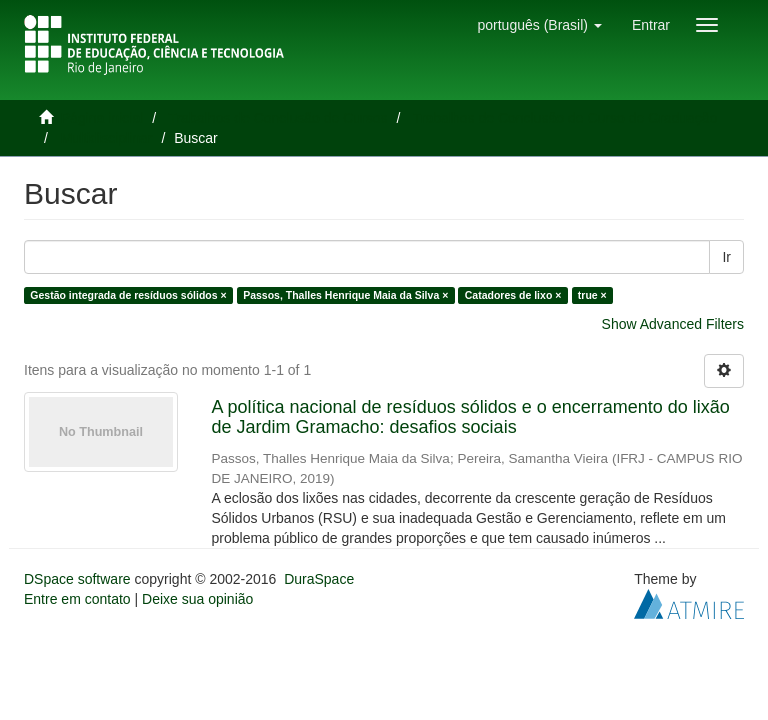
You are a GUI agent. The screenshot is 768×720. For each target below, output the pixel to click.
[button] (539, 25)
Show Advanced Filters (673, 324)
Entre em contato (77, 599)
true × (592, 295)
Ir (726, 257)
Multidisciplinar (107, 138)
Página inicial (102, 118)
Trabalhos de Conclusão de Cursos (278, 118)
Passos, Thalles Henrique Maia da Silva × (345, 295)
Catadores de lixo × (513, 295)
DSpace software (77, 579)
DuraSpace (319, 579)
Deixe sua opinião (197, 599)
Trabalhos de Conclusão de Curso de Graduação (565, 118)
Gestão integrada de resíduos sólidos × (128, 295)
